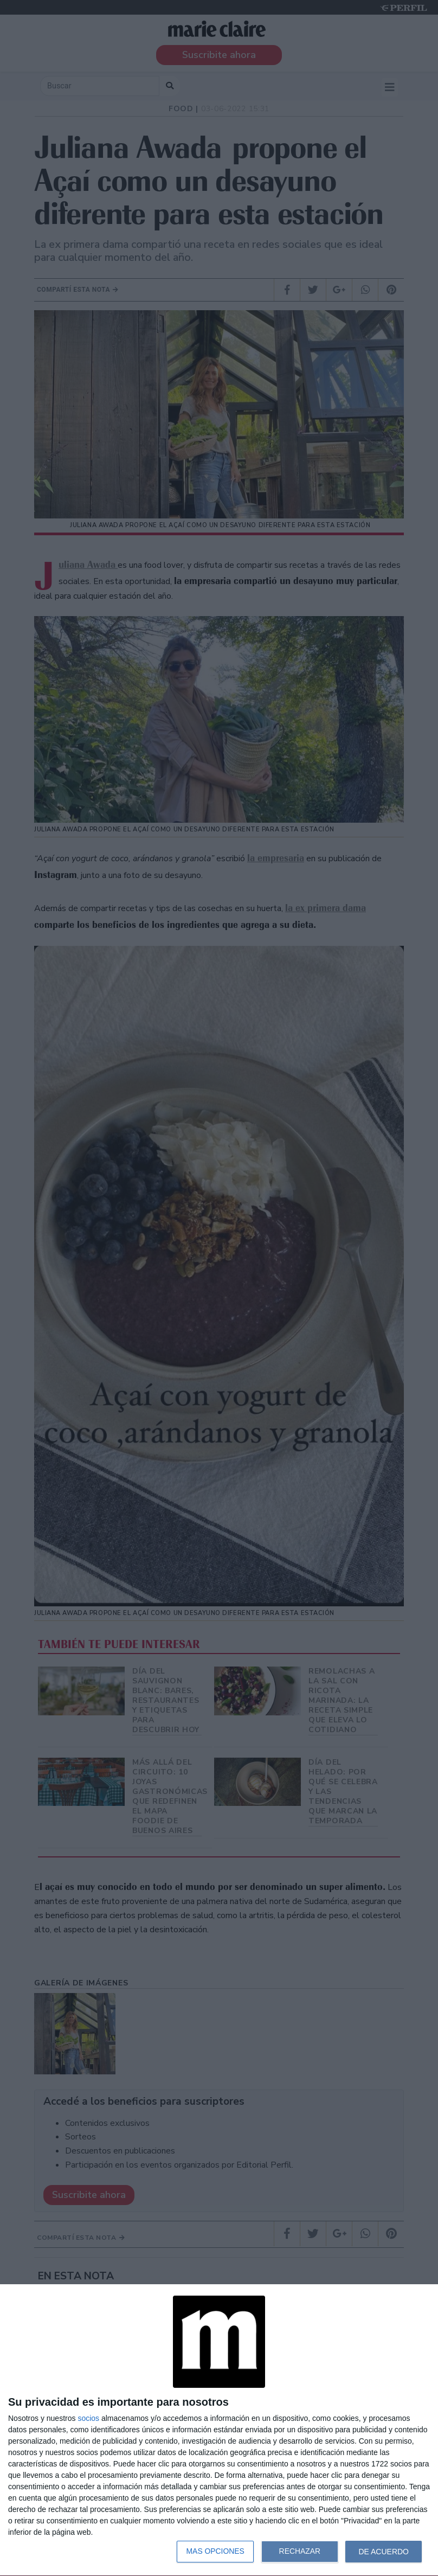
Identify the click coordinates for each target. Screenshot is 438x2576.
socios (88, 2418)
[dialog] (219, 2430)
